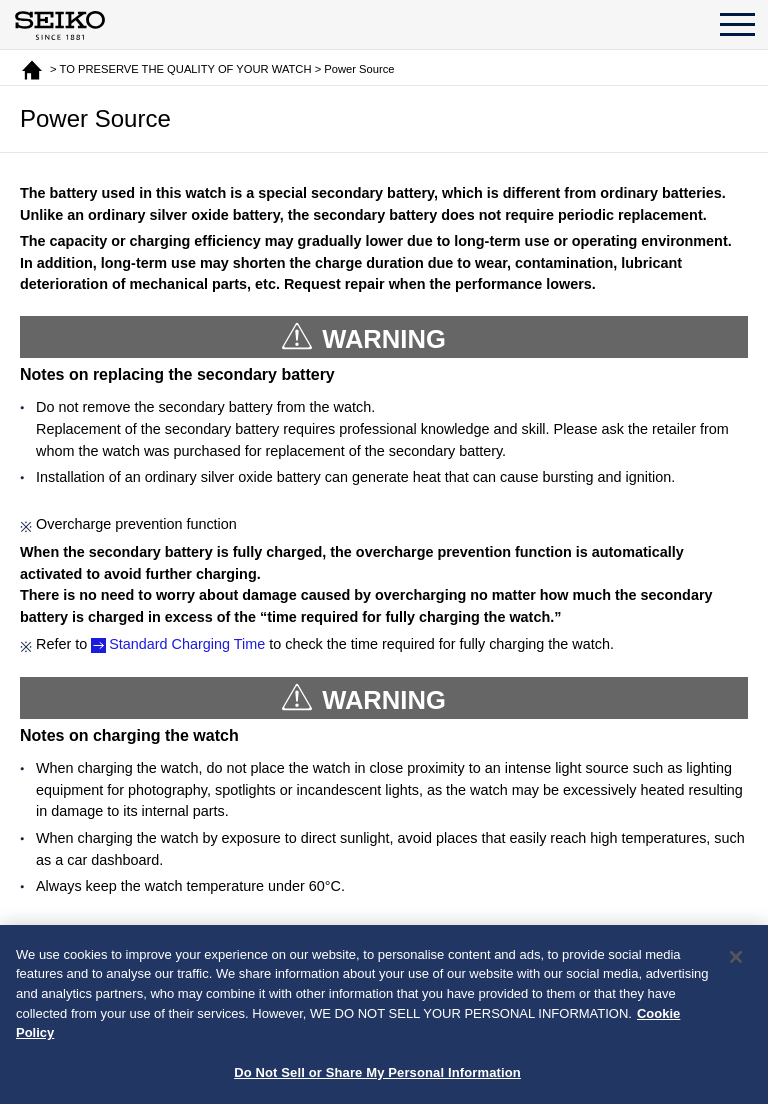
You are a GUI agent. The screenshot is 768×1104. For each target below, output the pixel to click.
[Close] (736, 963)
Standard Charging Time (187, 644)
